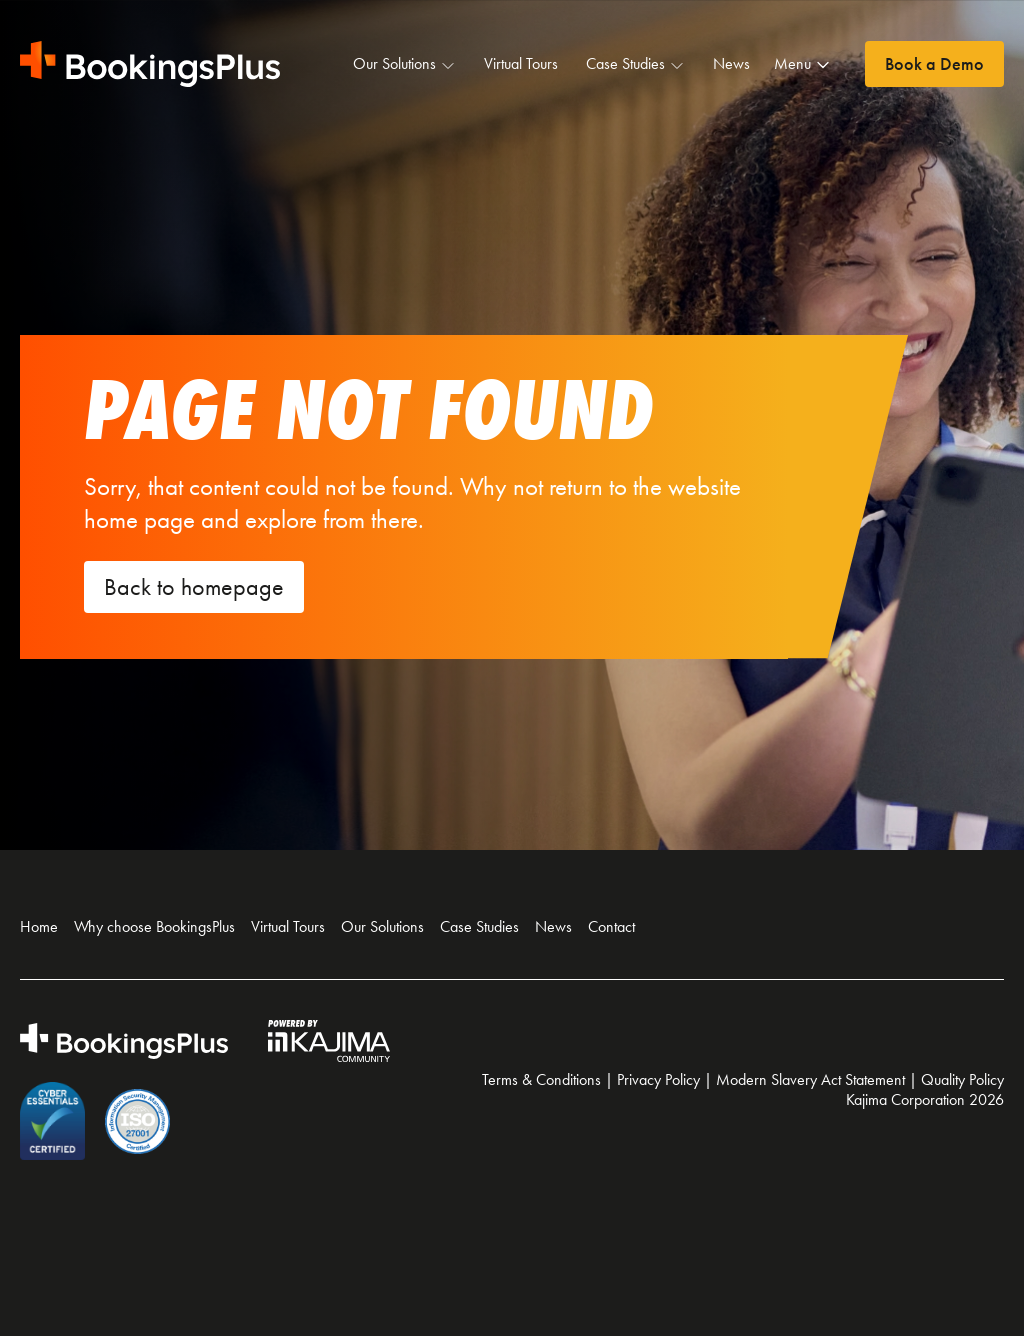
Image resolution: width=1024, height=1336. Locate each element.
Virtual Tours (521, 63)
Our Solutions (404, 64)
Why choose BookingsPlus (154, 926)
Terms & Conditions (541, 1079)
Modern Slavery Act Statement (810, 1079)
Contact (611, 926)
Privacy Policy (658, 1079)
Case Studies (635, 64)
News (731, 63)
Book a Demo (934, 64)
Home (39, 926)
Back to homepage (194, 587)
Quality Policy (962, 1079)
